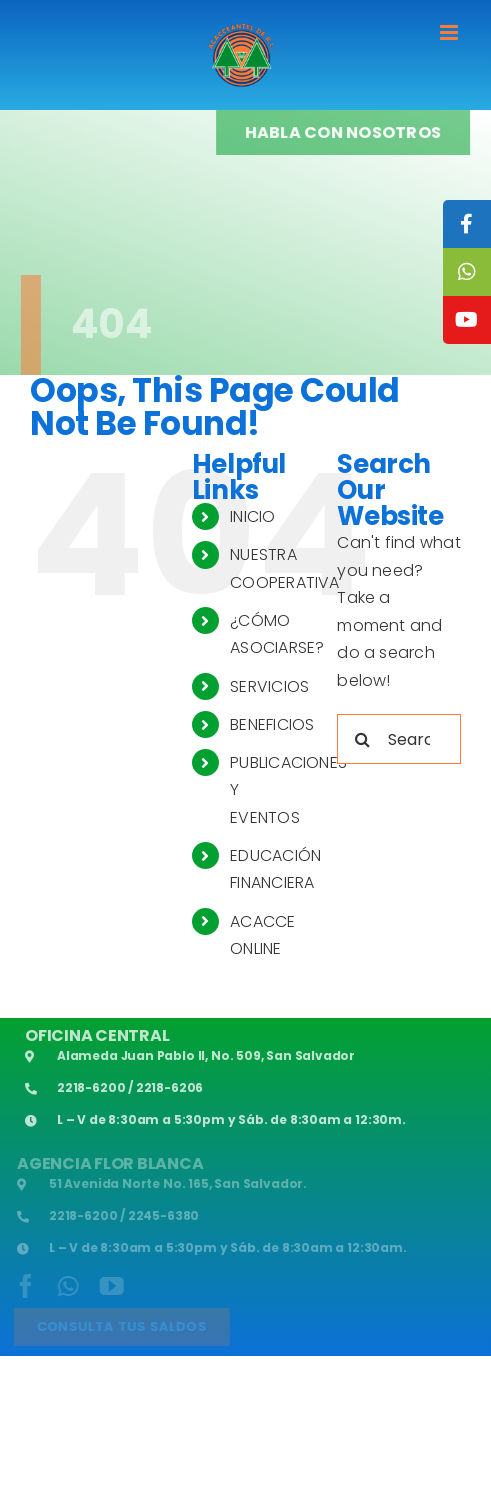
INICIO (252, 516)
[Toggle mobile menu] (450, 32)
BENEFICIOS (272, 724)
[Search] (362, 739)
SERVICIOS (269, 686)
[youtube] (110, 1286)
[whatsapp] (66, 1286)
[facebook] (24, 1286)
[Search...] (399, 739)
